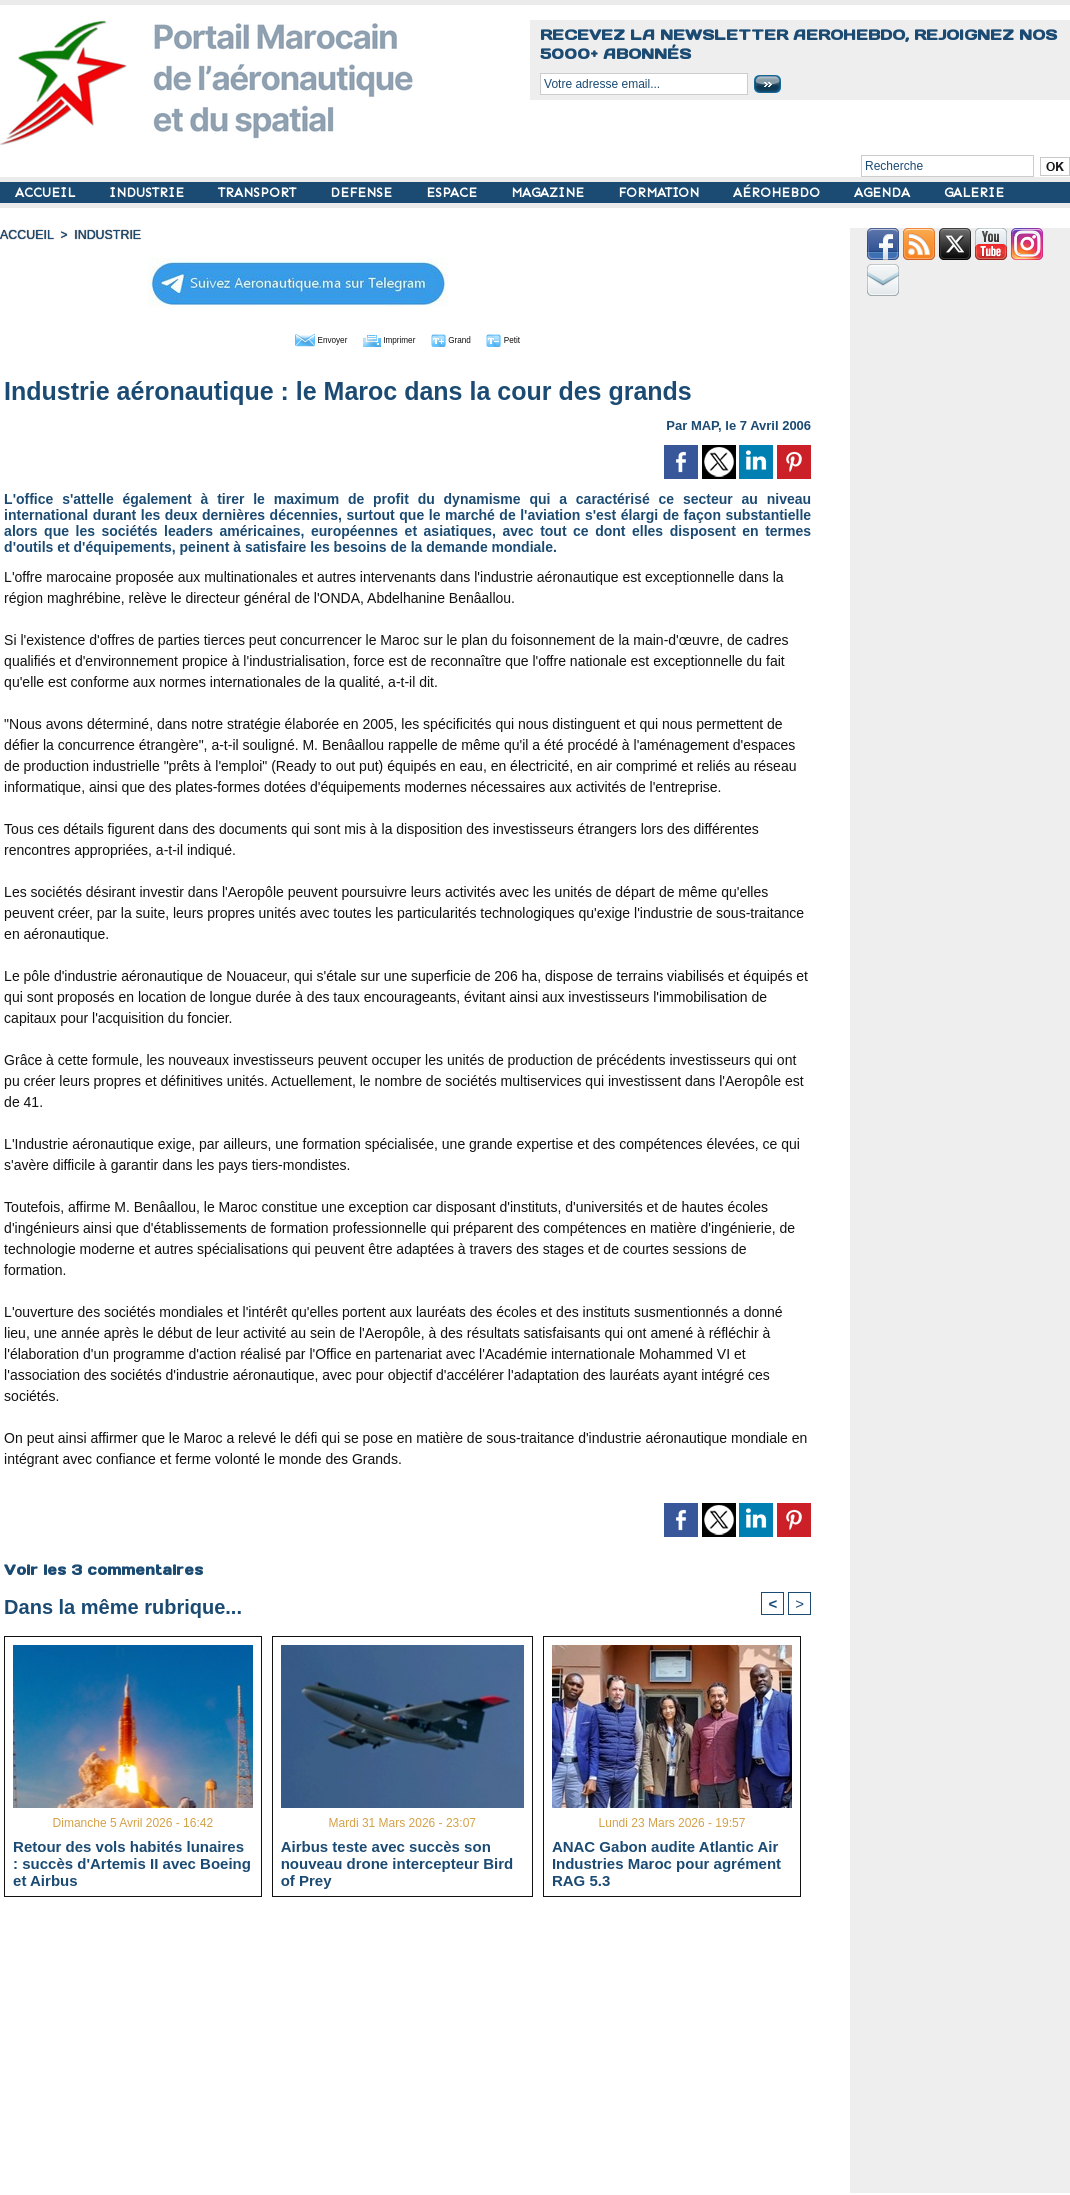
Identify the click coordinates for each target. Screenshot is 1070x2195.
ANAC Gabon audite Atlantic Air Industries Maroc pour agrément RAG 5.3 (666, 1863)
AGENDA (884, 192)
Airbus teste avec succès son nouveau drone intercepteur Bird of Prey (397, 1863)
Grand (468, 338)
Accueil (26, 235)
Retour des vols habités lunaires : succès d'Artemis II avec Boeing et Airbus (132, 1863)
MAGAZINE (549, 192)
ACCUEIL (47, 192)
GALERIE (974, 192)
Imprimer (385, 338)
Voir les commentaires (102, 1568)
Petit (536, 338)
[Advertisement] (422, 2053)
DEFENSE (363, 192)
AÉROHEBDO (778, 192)
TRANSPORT (259, 192)
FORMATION (660, 192)
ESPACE (453, 192)
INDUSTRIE (148, 192)
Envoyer (293, 338)
